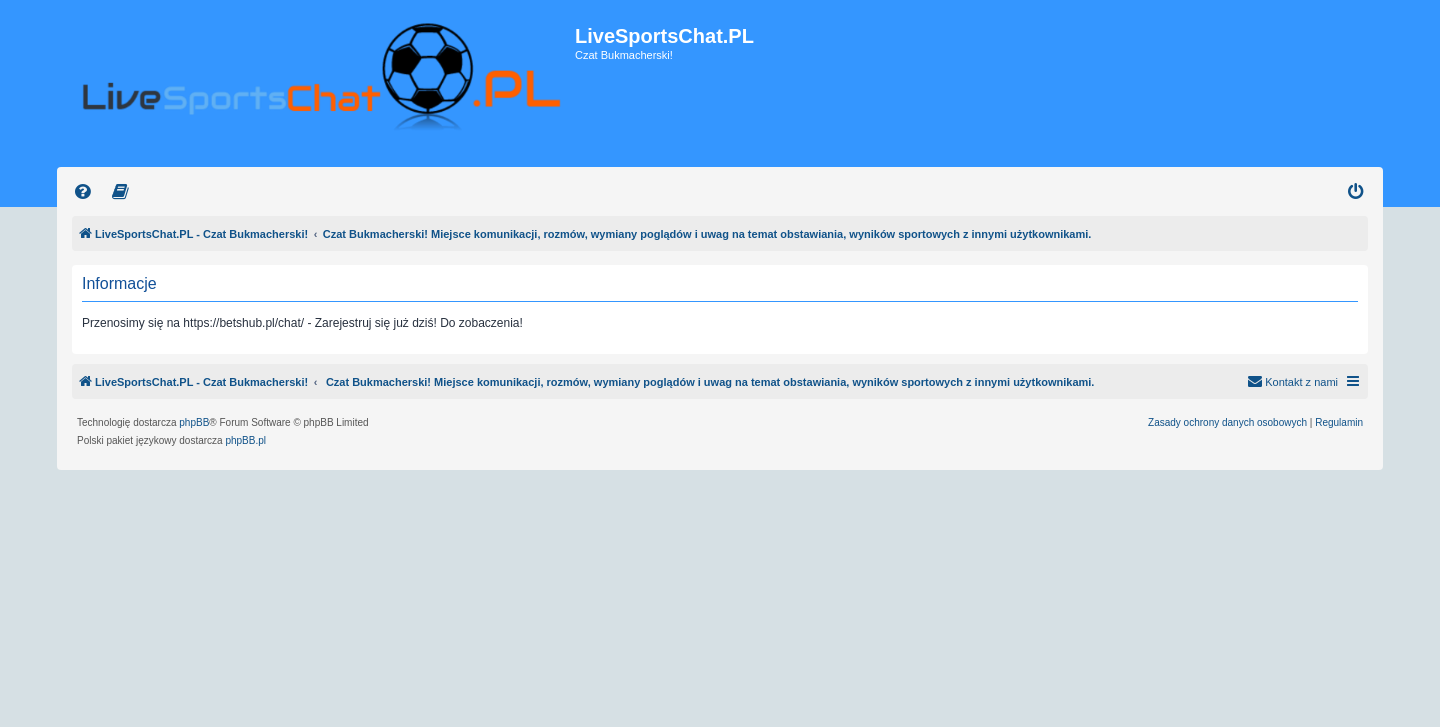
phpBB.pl (245, 440)
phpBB (194, 422)
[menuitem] (83, 192)
